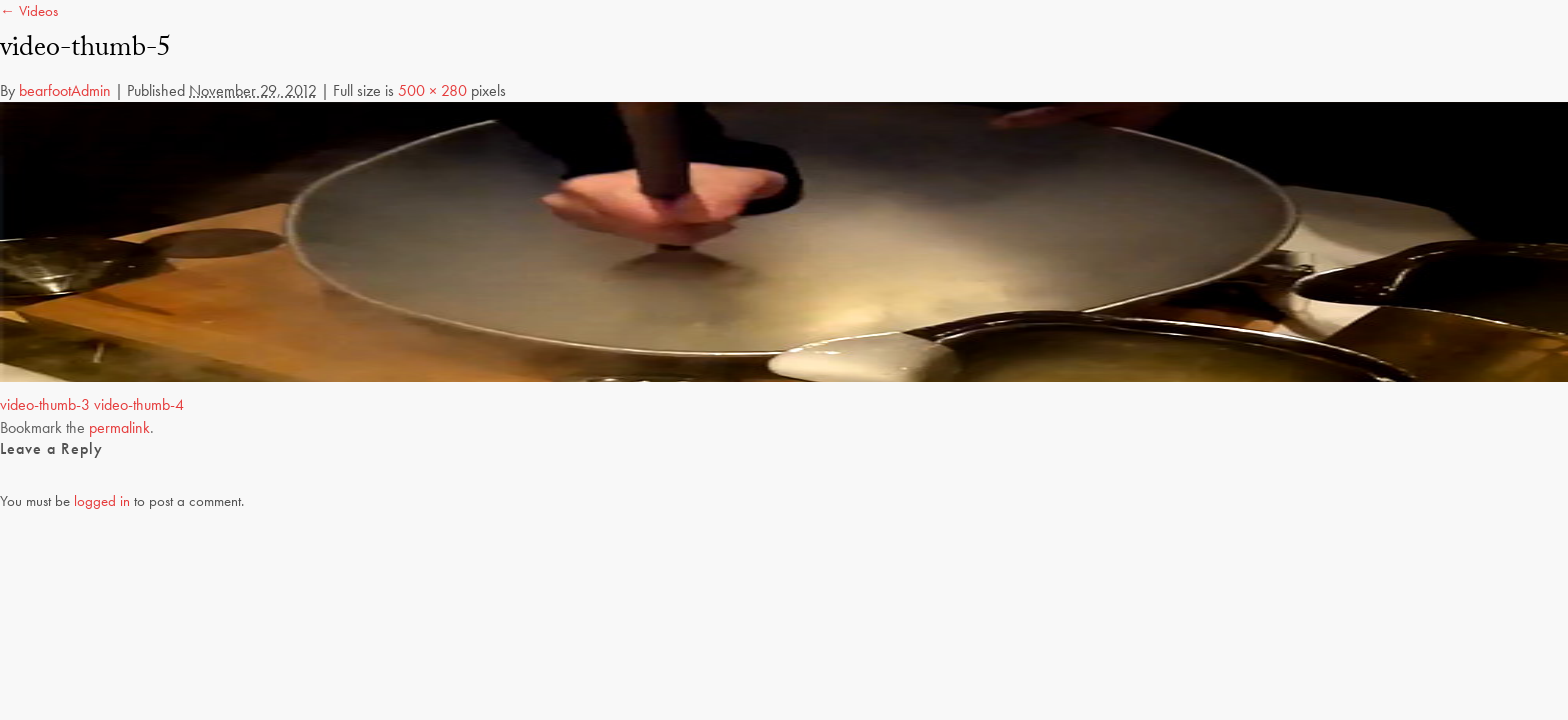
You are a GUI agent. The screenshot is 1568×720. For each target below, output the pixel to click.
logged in (102, 501)
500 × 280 (432, 90)
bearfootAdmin (65, 90)
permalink (119, 427)
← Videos (29, 11)
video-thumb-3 (45, 404)
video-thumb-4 (139, 404)
